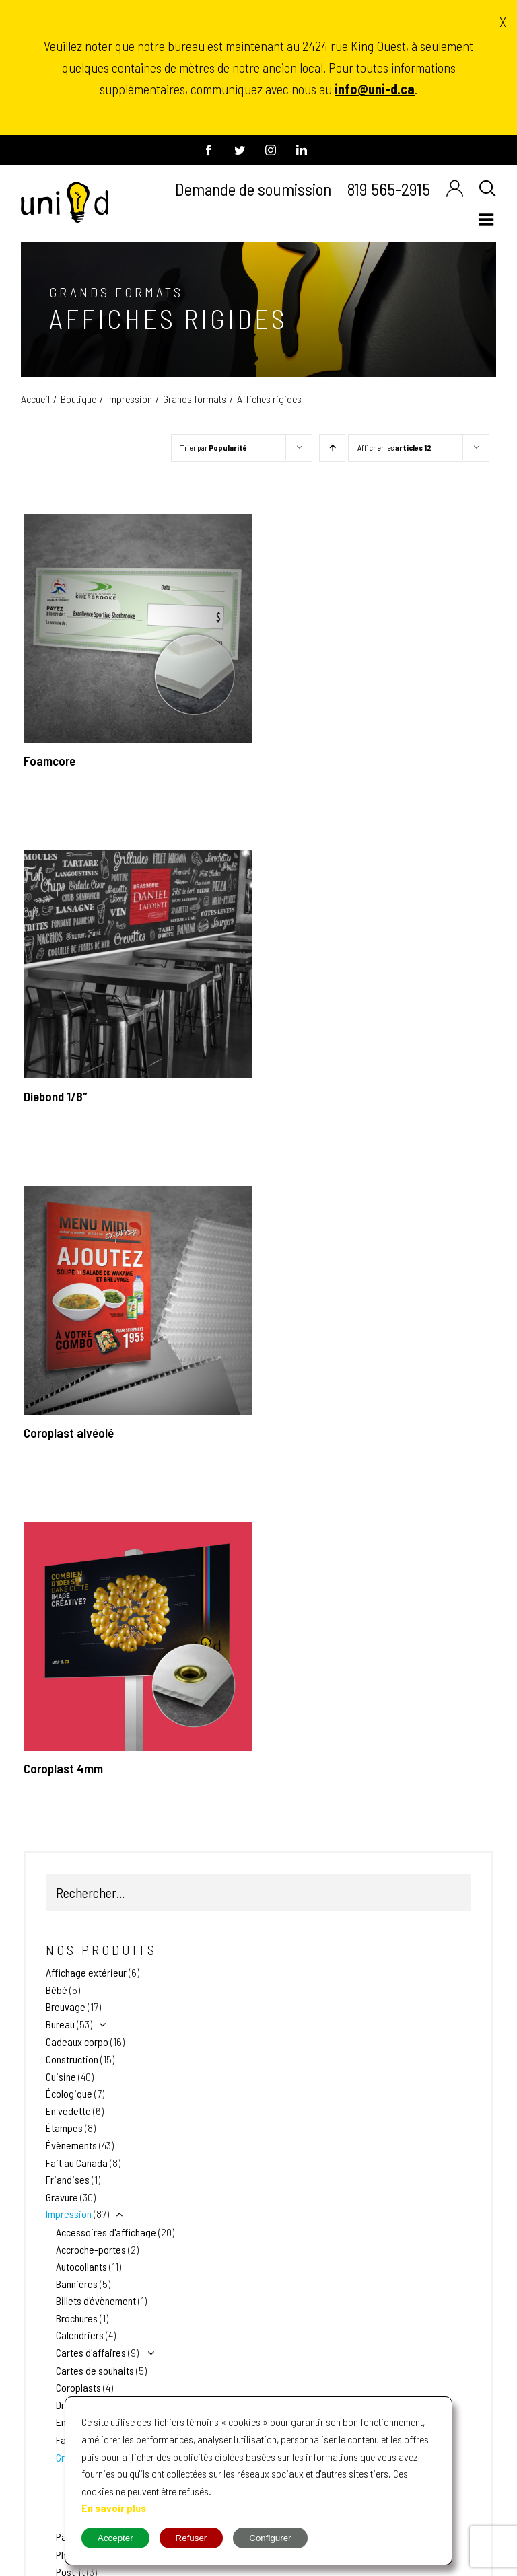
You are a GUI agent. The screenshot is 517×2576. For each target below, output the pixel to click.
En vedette (68, 2110)
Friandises (68, 2179)
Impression (69, 2213)
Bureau (60, 2024)
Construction (72, 2059)
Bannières (77, 2283)
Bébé (56, 1989)
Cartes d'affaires (91, 2352)
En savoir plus (113, 2507)
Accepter (115, 2538)
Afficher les (394, 447)
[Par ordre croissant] (332, 448)
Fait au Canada (77, 2162)
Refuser (191, 2538)
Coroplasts (78, 2387)
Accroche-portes (91, 2249)
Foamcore (49, 760)
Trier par (213, 447)
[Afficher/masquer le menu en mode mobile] (487, 219)
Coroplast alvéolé (69, 1432)
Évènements (71, 2145)
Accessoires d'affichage (106, 2231)
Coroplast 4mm (63, 1768)
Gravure (62, 2197)
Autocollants (81, 2266)
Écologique (69, 2093)
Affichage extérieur (86, 1972)
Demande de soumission (253, 189)
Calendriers (80, 2334)
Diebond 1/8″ (56, 1096)
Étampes (64, 2127)
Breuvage (65, 2006)
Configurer (270, 2538)
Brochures (77, 2318)
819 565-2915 (388, 188)
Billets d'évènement (96, 2300)
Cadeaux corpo (77, 2041)
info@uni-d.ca (375, 89)
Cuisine (61, 2076)
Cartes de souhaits (95, 2370)
